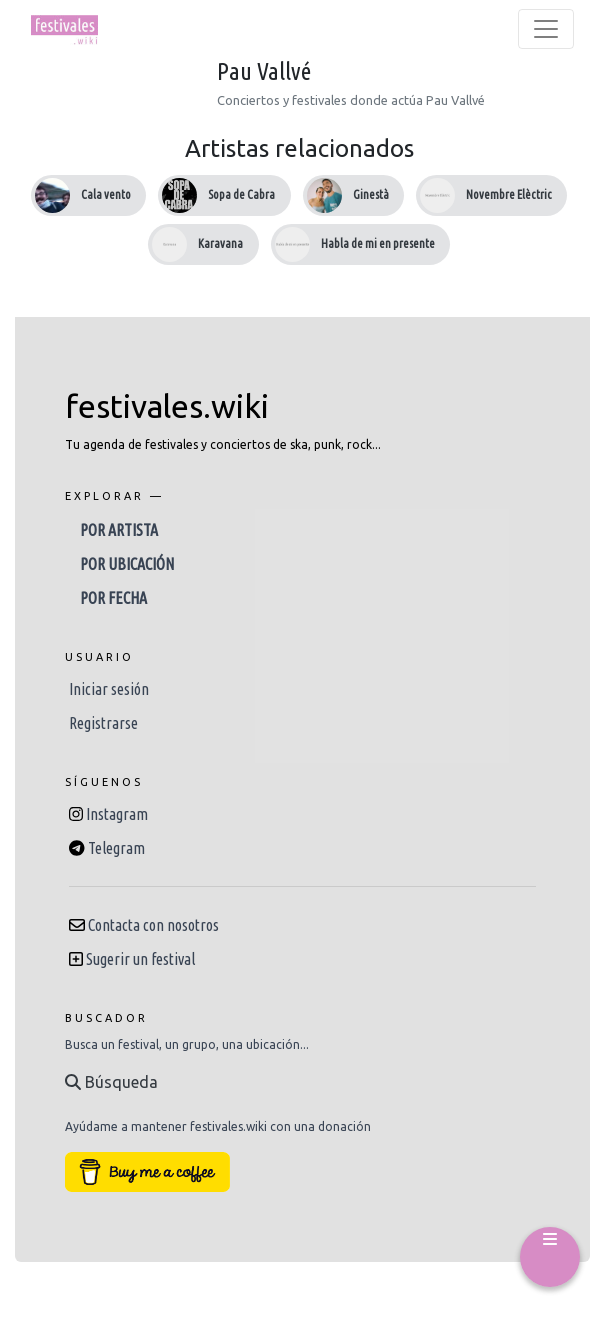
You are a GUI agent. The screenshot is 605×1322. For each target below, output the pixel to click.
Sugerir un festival (140, 959)
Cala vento (106, 194)
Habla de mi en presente (378, 243)
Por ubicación (127, 564)
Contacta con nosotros (153, 925)
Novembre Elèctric (509, 194)
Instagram (117, 814)
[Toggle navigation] (546, 29)
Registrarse (103, 723)
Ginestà (371, 194)
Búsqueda (111, 1082)
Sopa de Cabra (241, 194)
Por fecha (113, 598)
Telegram (116, 848)
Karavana (220, 243)
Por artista (119, 530)
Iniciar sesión (109, 689)
